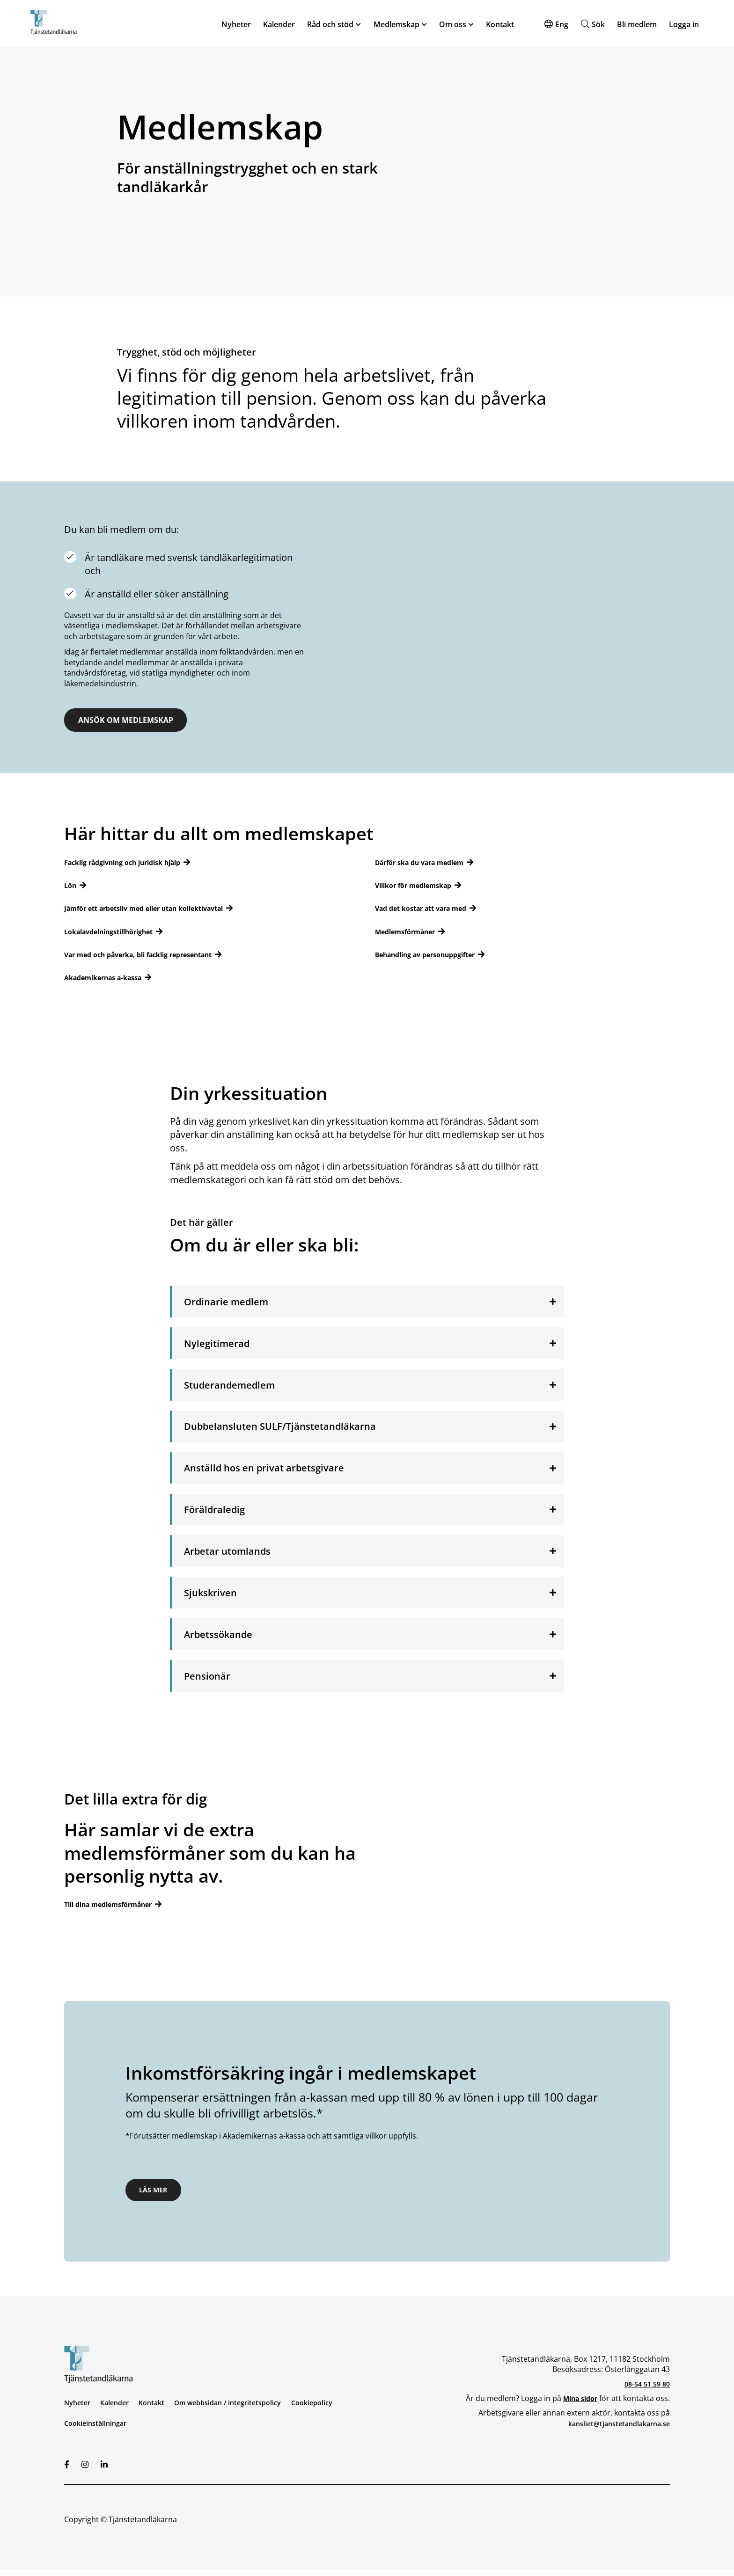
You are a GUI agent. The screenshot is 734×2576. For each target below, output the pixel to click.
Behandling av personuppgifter (433, 956)
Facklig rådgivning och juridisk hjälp (131, 864)
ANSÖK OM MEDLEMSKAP (140, 720)
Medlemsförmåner (409, 933)
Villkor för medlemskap (418, 887)
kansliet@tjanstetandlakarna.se (614, 2429)
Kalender (279, 25)
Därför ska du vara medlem (426, 864)
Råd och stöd (330, 25)
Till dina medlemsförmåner (115, 1906)
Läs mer (159, 2194)
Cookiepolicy (334, 2409)
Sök (598, 25)
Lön (71, 887)
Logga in (684, 25)
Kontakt (500, 25)
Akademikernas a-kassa (109, 979)
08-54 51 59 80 (645, 2390)
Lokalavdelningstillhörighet (116, 933)
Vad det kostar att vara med (427, 910)
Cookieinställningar (98, 2429)
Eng (561, 25)
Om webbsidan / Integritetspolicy (242, 2409)
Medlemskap (396, 25)
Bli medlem (637, 25)
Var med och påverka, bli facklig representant (149, 956)
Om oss (452, 25)
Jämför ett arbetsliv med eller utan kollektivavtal (155, 910)
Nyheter (236, 25)
